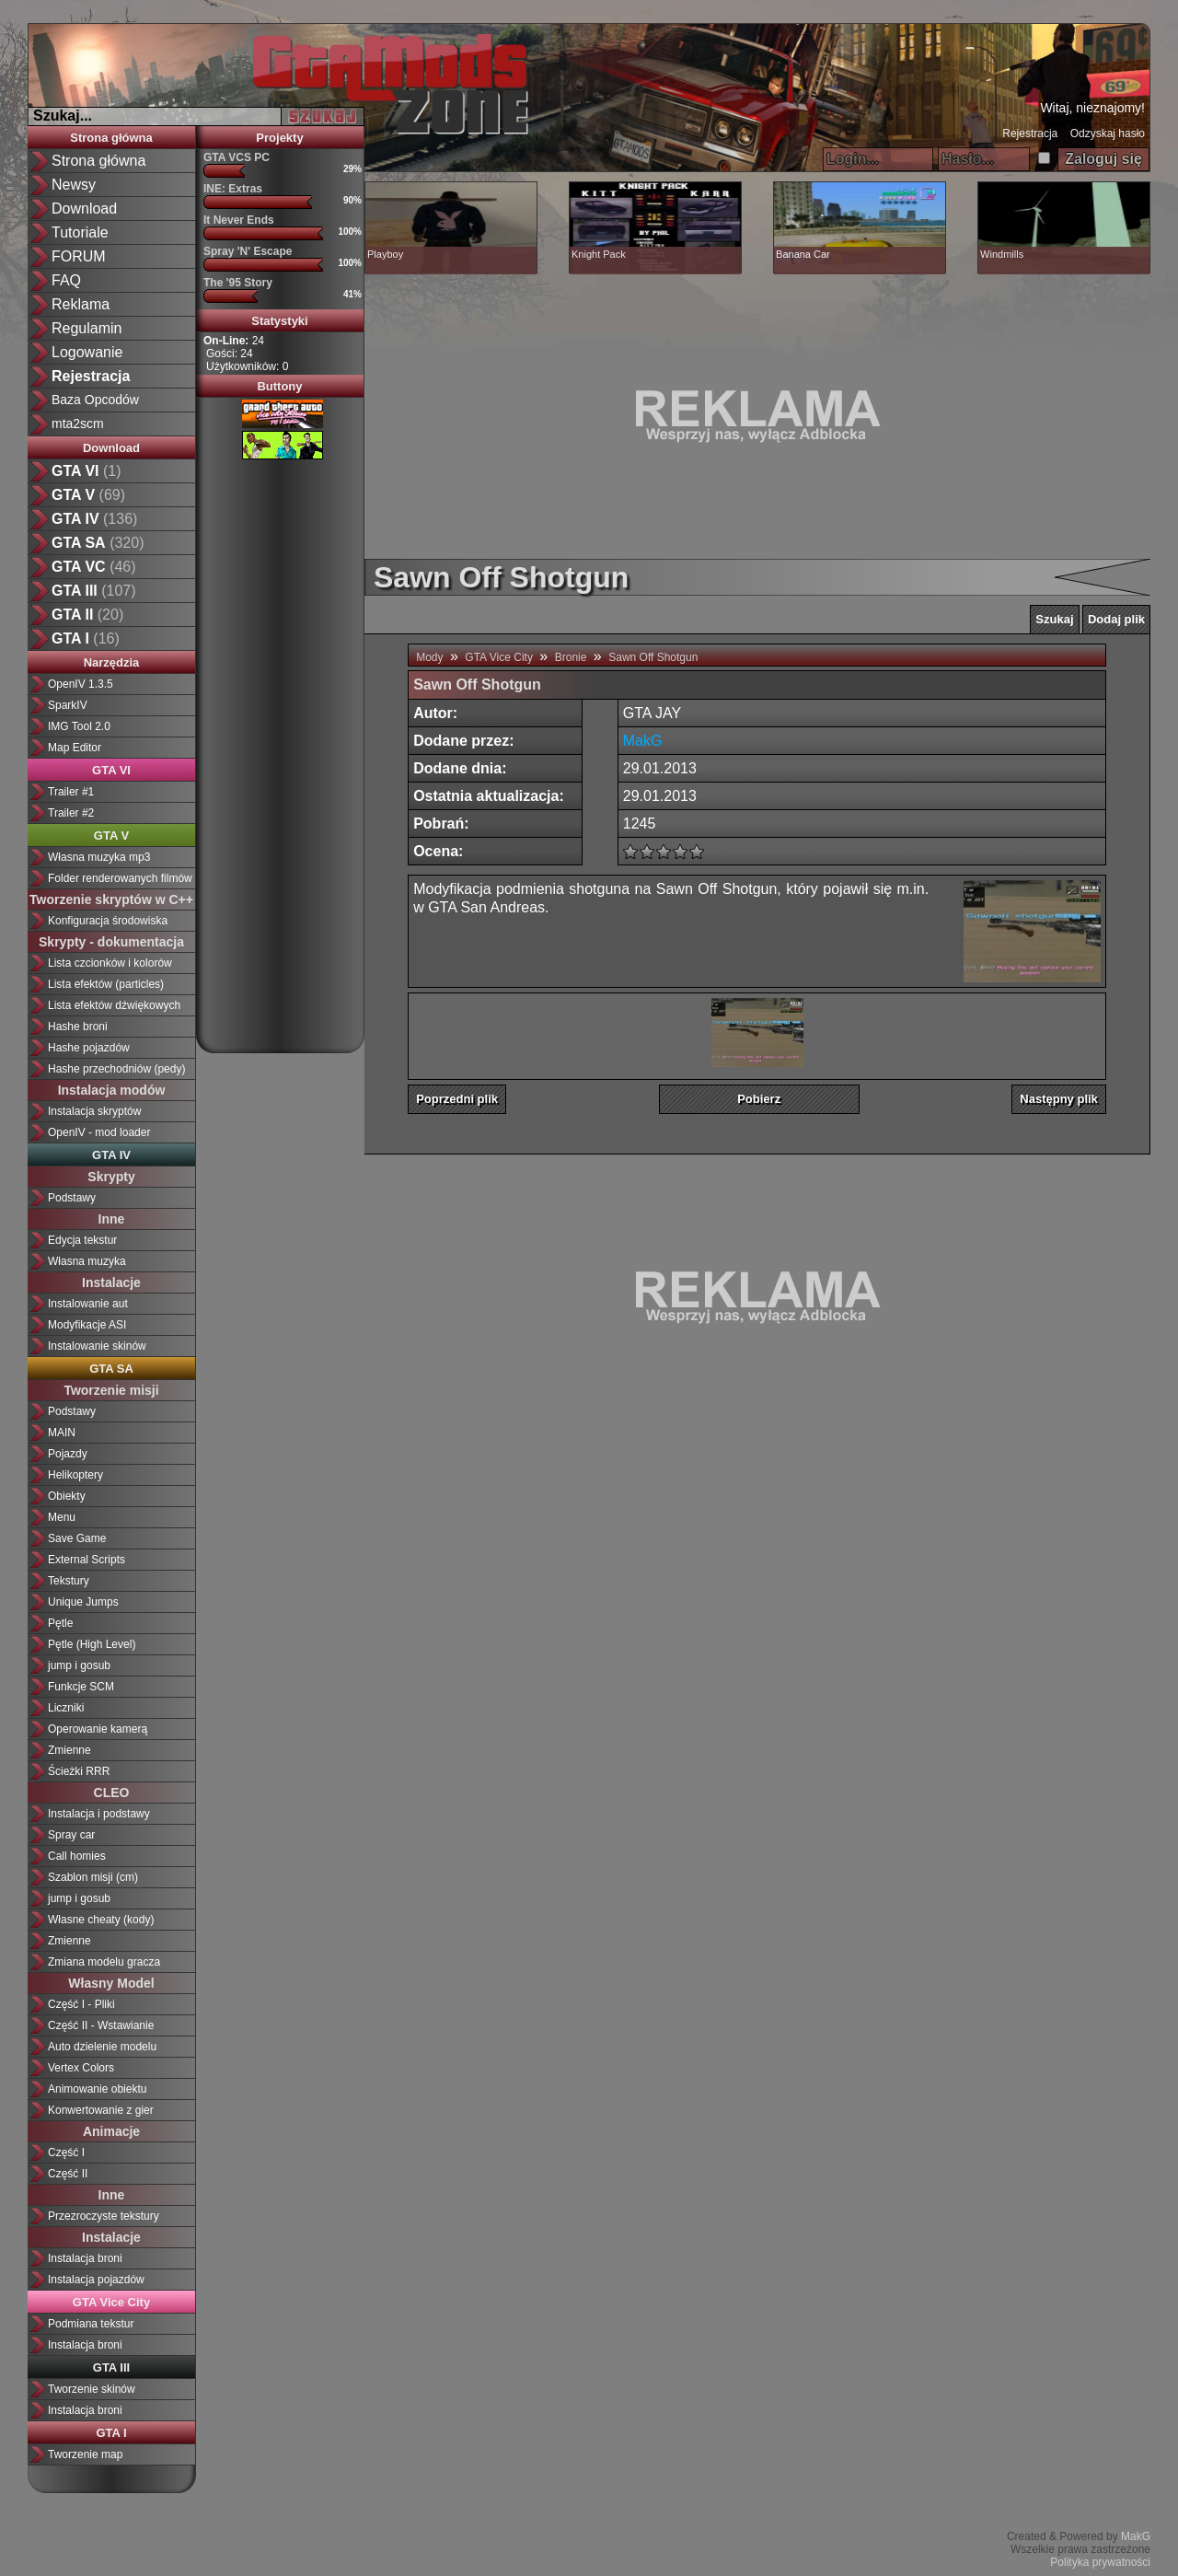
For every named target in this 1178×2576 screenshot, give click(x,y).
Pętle (60, 1623)
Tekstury (68, 1580)
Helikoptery (75, 1474)
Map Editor (74, 747)
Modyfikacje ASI (87, 1324)
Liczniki (66, 1707)
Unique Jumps (83, 1601)
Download (84, 208)
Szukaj (1054, 619)
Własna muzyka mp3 (99, 857)
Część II (67, 2173)
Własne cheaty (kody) (101, 1919)
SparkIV (67, 705)
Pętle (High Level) (91, 1644)
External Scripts (86, 1559)
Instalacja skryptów (94, 1111)
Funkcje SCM (81, 1686)
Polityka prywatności (1100, 2562)
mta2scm (78, 423)
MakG (1135, 2536)
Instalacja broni (85, 2258)
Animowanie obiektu (97, 2089)
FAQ (66, 280)
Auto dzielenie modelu (102, 2046)
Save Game (77, 1538)
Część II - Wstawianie (101, 2025)
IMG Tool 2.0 (79, 726)
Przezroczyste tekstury (103, 2216)
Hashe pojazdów (89, 1047)
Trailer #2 (71, 812)
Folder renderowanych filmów (120, 878)
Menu (61, 1517)
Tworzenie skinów (91, 2389)
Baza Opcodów (95, 399)
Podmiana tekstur (90, 2323)
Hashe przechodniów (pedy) (116, 1068)
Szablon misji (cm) (93, 1877)
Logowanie (87, 352)
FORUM (79, 256)
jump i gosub (79, 1665)
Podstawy (72, 1197)
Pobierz (758, 1099)
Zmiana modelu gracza (104, 1961)
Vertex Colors (81, 2067)
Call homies (77, 1856)
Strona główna (98, 160)
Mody (429, 657)
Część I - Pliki (81, 2004)
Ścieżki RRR (79, 1771)
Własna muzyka (87, 1261)
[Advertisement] (279, 749)
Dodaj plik (1116, 619)
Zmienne (69, 1750)
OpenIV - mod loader (99, 1132)
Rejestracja (1029, 133)
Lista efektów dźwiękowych (114, 1005)
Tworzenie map (85, 2454)
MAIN (61, 1432)
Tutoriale (80, 232)
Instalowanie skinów (97, 1346)
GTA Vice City (499, 657)
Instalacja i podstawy (99, 1813)
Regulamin (86, 328)
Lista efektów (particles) (106, 984)
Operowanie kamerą (97, 1729)
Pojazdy (67, 1453)
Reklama (81, 304)
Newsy (74, 184)
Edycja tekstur (82, 1240)
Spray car (71, 1834)
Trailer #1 (71, 791)
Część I (66, 2152)
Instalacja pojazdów (96, 2279)
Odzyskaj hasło (1107, 133)
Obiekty (67, 1496)
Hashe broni (78, 1026)
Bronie (571, 657)
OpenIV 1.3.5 (80, 684)
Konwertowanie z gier (101, 2110)
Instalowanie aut (88, 1303)
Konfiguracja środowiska (107, 920)
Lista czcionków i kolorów (110, 963)
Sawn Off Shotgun (653, 657)
